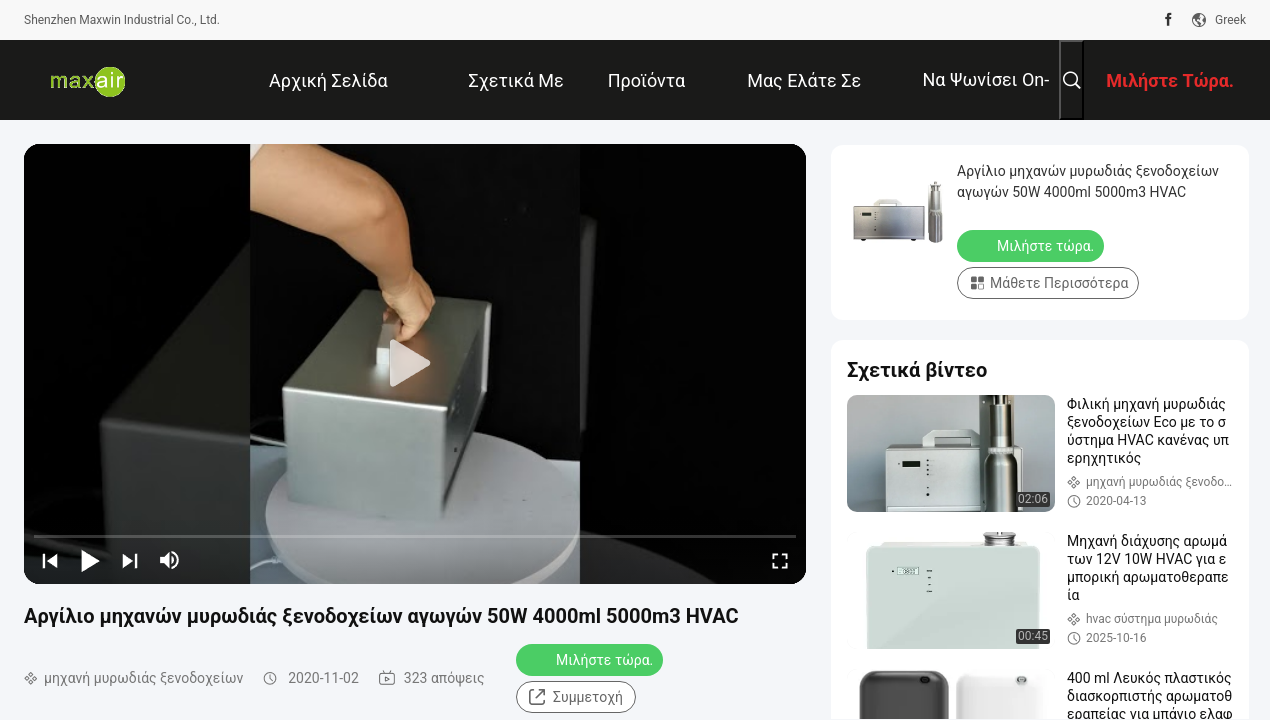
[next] (130, 560)
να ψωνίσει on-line (985, 94)
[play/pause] (90, 560)
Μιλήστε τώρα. (591, 659)
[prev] (50, 560)
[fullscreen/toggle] (780, 560)
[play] (415, 364)
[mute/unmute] (170, 560)
